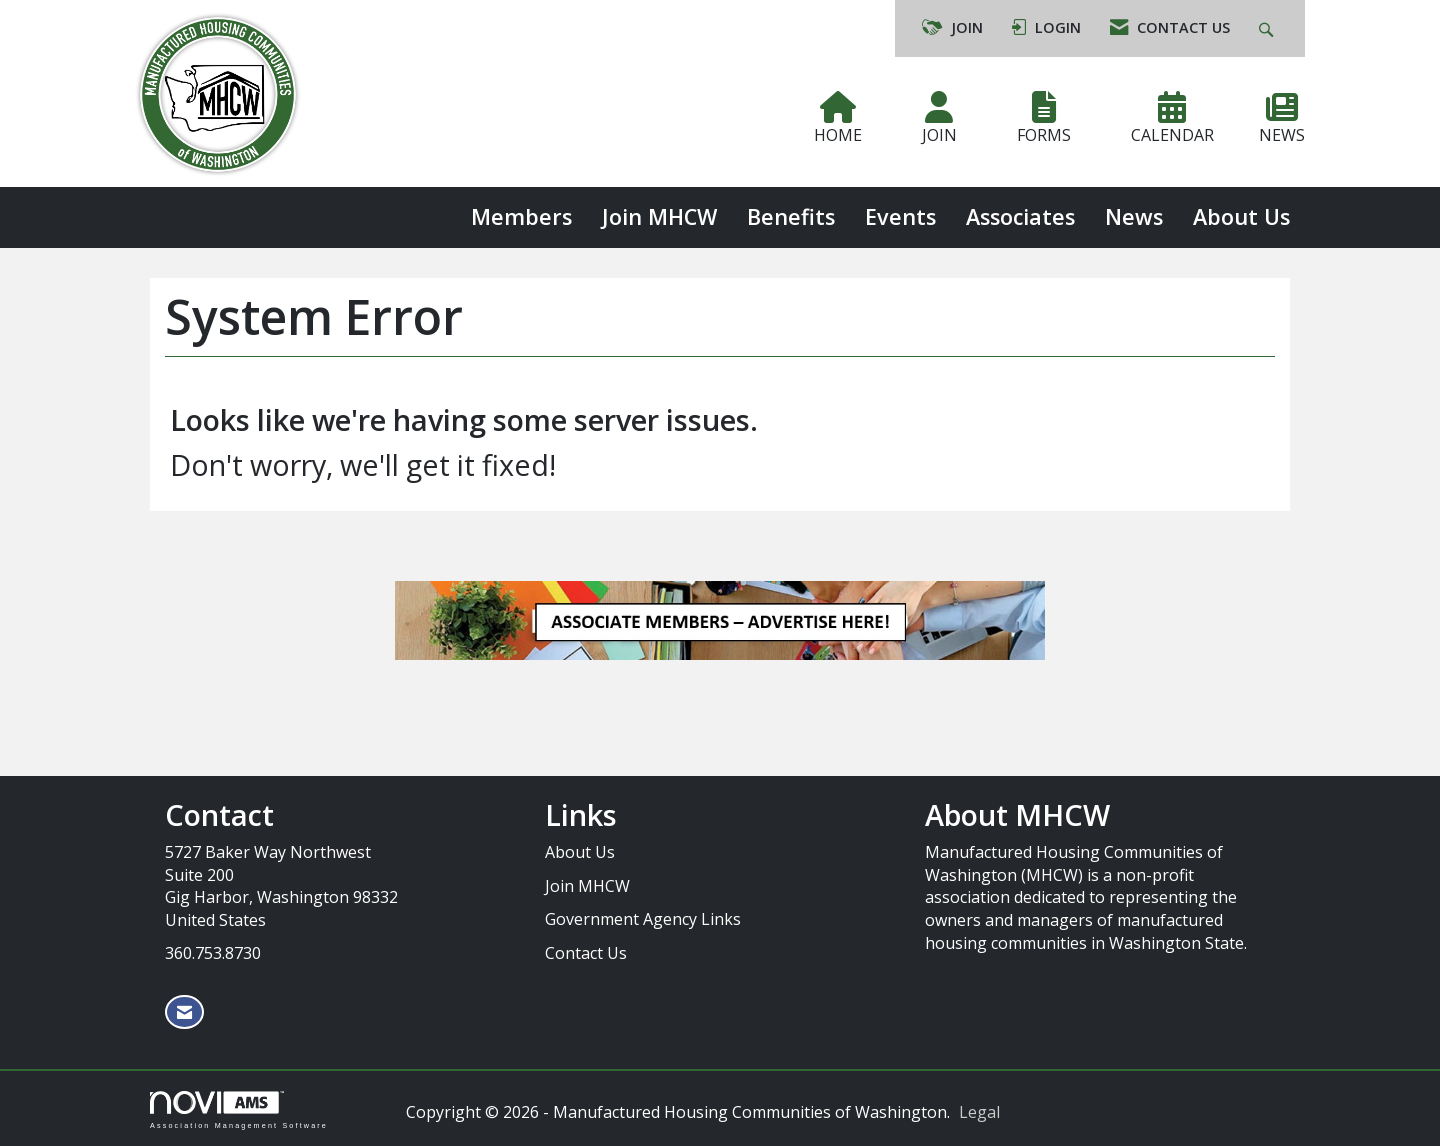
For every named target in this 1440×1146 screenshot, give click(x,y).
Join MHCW (659, 216)
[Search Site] (1268, 28)
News (1134, 216)
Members (521, 216)
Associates (1020, 216)
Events (900, 216)
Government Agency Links (643, 919)
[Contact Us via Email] (184, 1012)
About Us (1241, 216)
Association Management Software (239, 1109)
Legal (979, 1112)
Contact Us (586, 953)
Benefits (791, 216)
